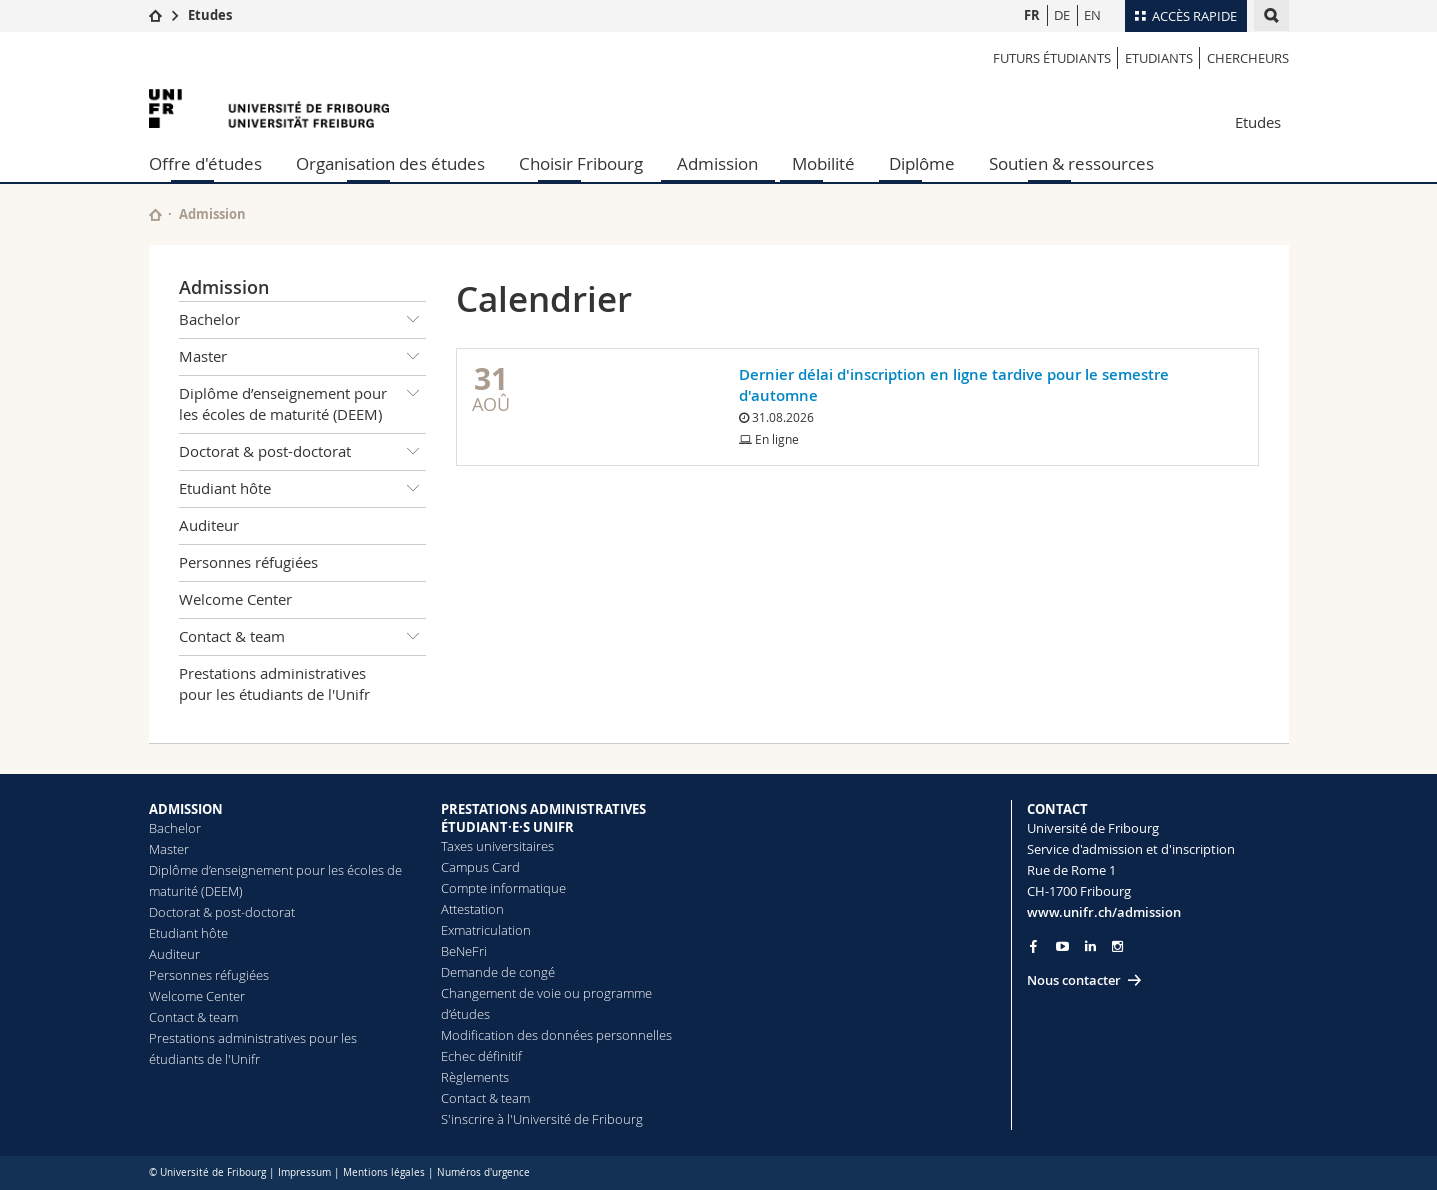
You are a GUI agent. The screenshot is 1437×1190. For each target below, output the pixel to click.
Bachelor (303, 320)
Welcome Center (235, 599)
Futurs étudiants (1052, 58)
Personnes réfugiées (248, 562)
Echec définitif (481, 1056)
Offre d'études (205, 163)
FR (1032, 15)
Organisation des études (390, 163)
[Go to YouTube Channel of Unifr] (1062, 946)
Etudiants (1159, 58)
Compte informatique (503, 888)
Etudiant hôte (303, 489)
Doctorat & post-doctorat (303, 452)
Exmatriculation (486, 930)
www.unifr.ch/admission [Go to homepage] (1104, 912)
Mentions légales (384, 1172)
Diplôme (922, 163)
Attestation (472, 909)
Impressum (304, 1172)
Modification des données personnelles (556, 1035)
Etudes (210, 15)
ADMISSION (186, 809)
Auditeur (209, 525)
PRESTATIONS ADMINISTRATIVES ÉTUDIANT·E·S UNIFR (543, 818)
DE (1062, 15)
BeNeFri (464, 951)
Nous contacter (1074, 980)
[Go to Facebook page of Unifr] (1033, 946)
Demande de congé (498, 972)
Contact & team (303, 637)
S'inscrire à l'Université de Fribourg (542, 1119)
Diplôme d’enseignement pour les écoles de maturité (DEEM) (303, 400)
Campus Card (480, 867)
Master (303, 357)
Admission (717, 163)
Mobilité (823, 163)
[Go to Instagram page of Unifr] (1117, 946)
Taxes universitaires (497, 846)
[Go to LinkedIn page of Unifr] (1090, 946)
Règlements (475, 1077)
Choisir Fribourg (581, 163)
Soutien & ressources (1071, 163)
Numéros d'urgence (483, 1172)
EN (1092, 15)
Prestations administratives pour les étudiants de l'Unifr (274, 683)
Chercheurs (1248, 58)
